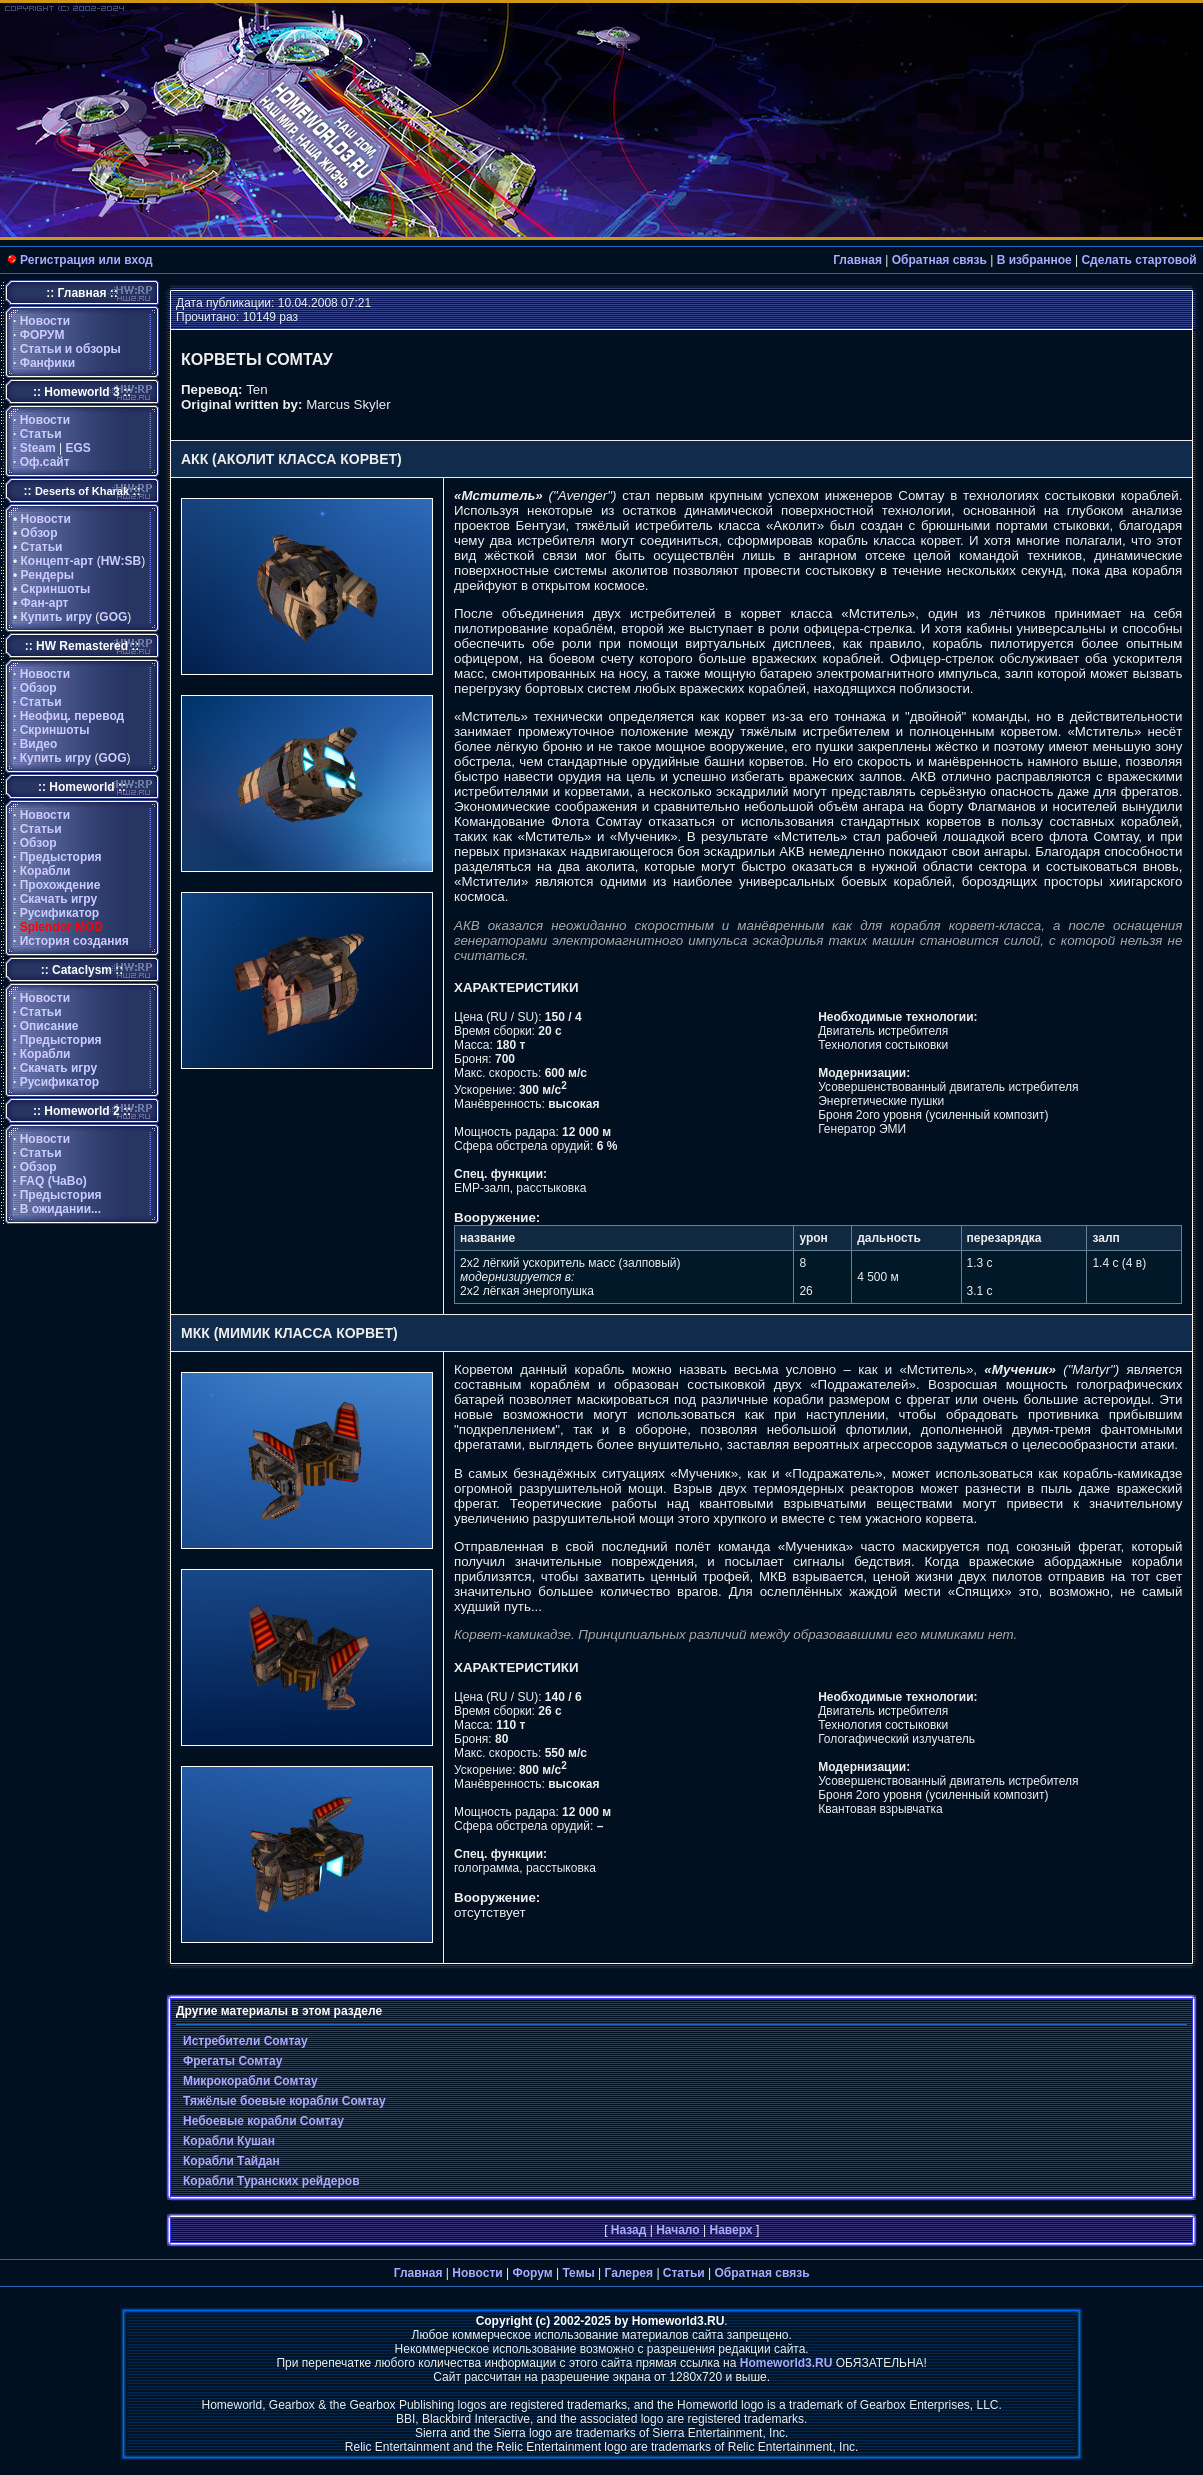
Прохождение (60, 885)
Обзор (39, 533)
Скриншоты (56, 589)
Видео (39, 744)
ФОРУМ (42, 335)
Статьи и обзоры (70, 349)
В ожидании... (60, 1209)
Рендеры (48, 575)
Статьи (41, 434)
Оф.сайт (45, 462)
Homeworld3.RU (786, 2363)
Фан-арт (45, 603)
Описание (49, 1026)
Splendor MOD (61, 927)
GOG (113, 617)
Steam (38, 448)
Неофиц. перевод (72, 716)
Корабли (45, 871)
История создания (74, 941)
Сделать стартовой (1138, 260)
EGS (78, 448)
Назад (629, 2230)
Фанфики (47, 363)
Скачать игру (59, 899)
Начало (677, 2230)
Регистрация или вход (86, 260)
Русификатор (59, 913)
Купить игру (56, 617)
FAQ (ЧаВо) (53, 1181)
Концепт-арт (57, 561)
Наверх (730, 2230)
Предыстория (61, 857)
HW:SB (121, 561)
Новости (45, 321)
